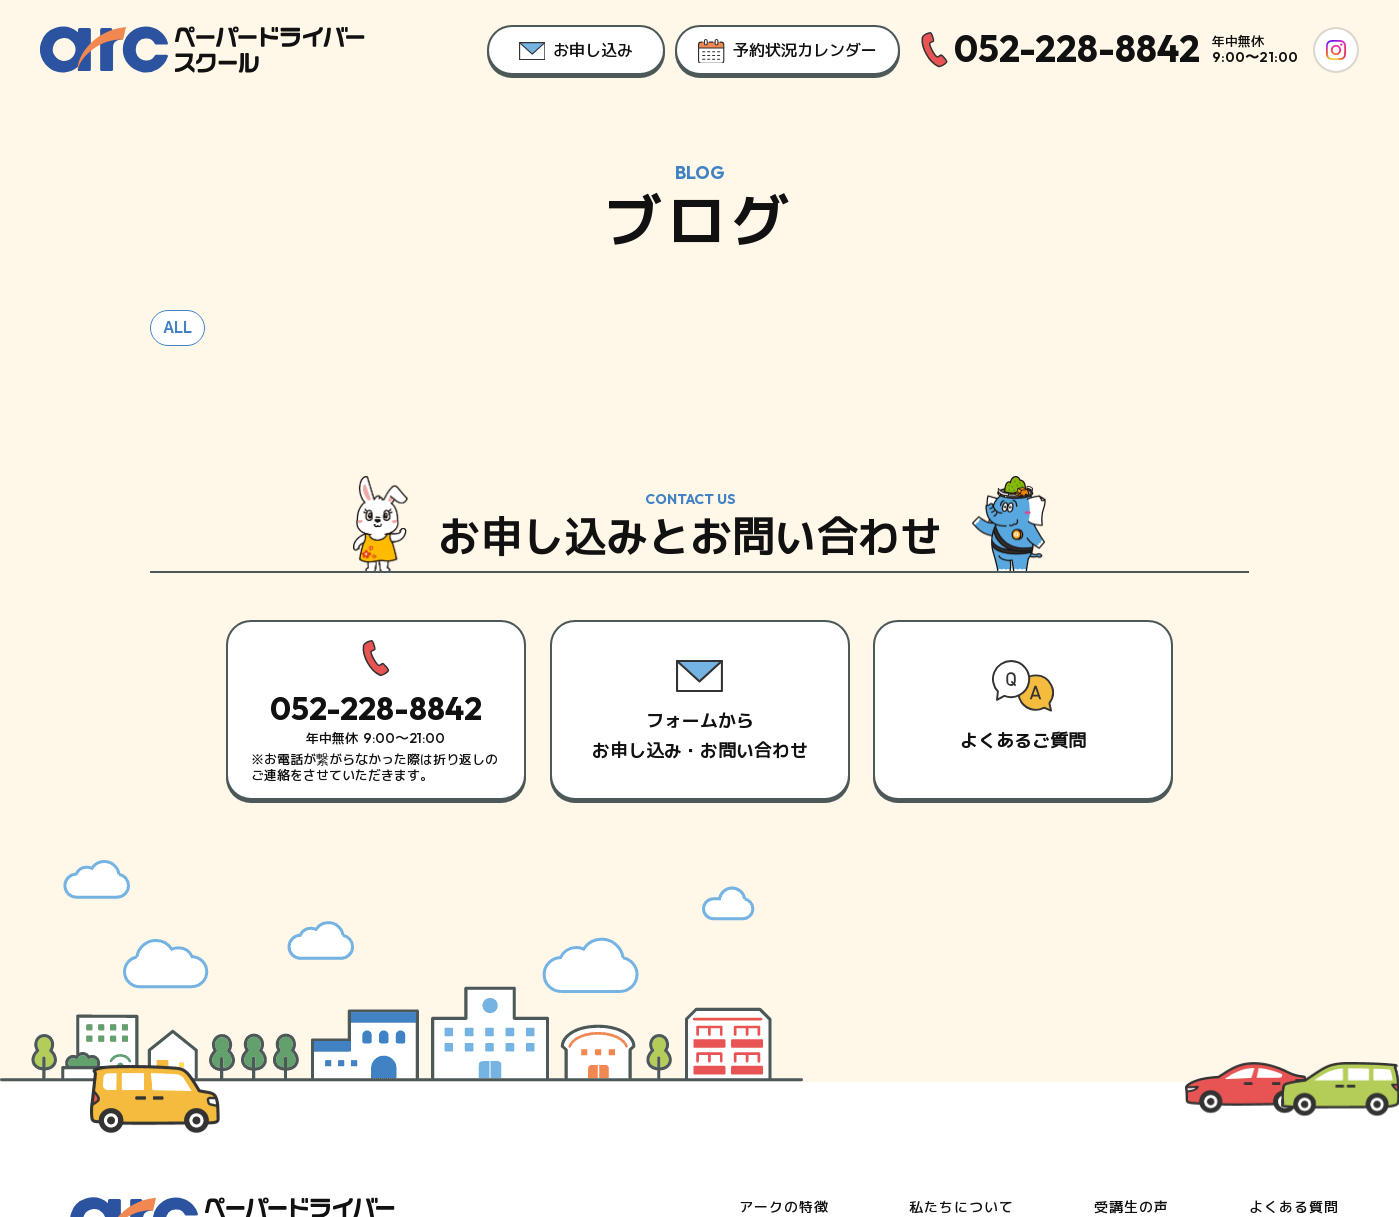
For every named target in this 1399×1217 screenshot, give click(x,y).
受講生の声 (1131, 984)
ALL (177, 350)
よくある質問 (1294, 984)
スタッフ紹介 (784, 1020)
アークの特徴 (784, 984)
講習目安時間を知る (976, 1056)
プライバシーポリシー (1159, 1124)
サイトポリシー (1006, 1124)
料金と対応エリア (799, 1056)
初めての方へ (954, 1020)
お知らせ (1124, 1020)
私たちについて (961, 984)
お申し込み (1286, 1020)
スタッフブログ (1146, 1056)
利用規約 (1289, 1124)
